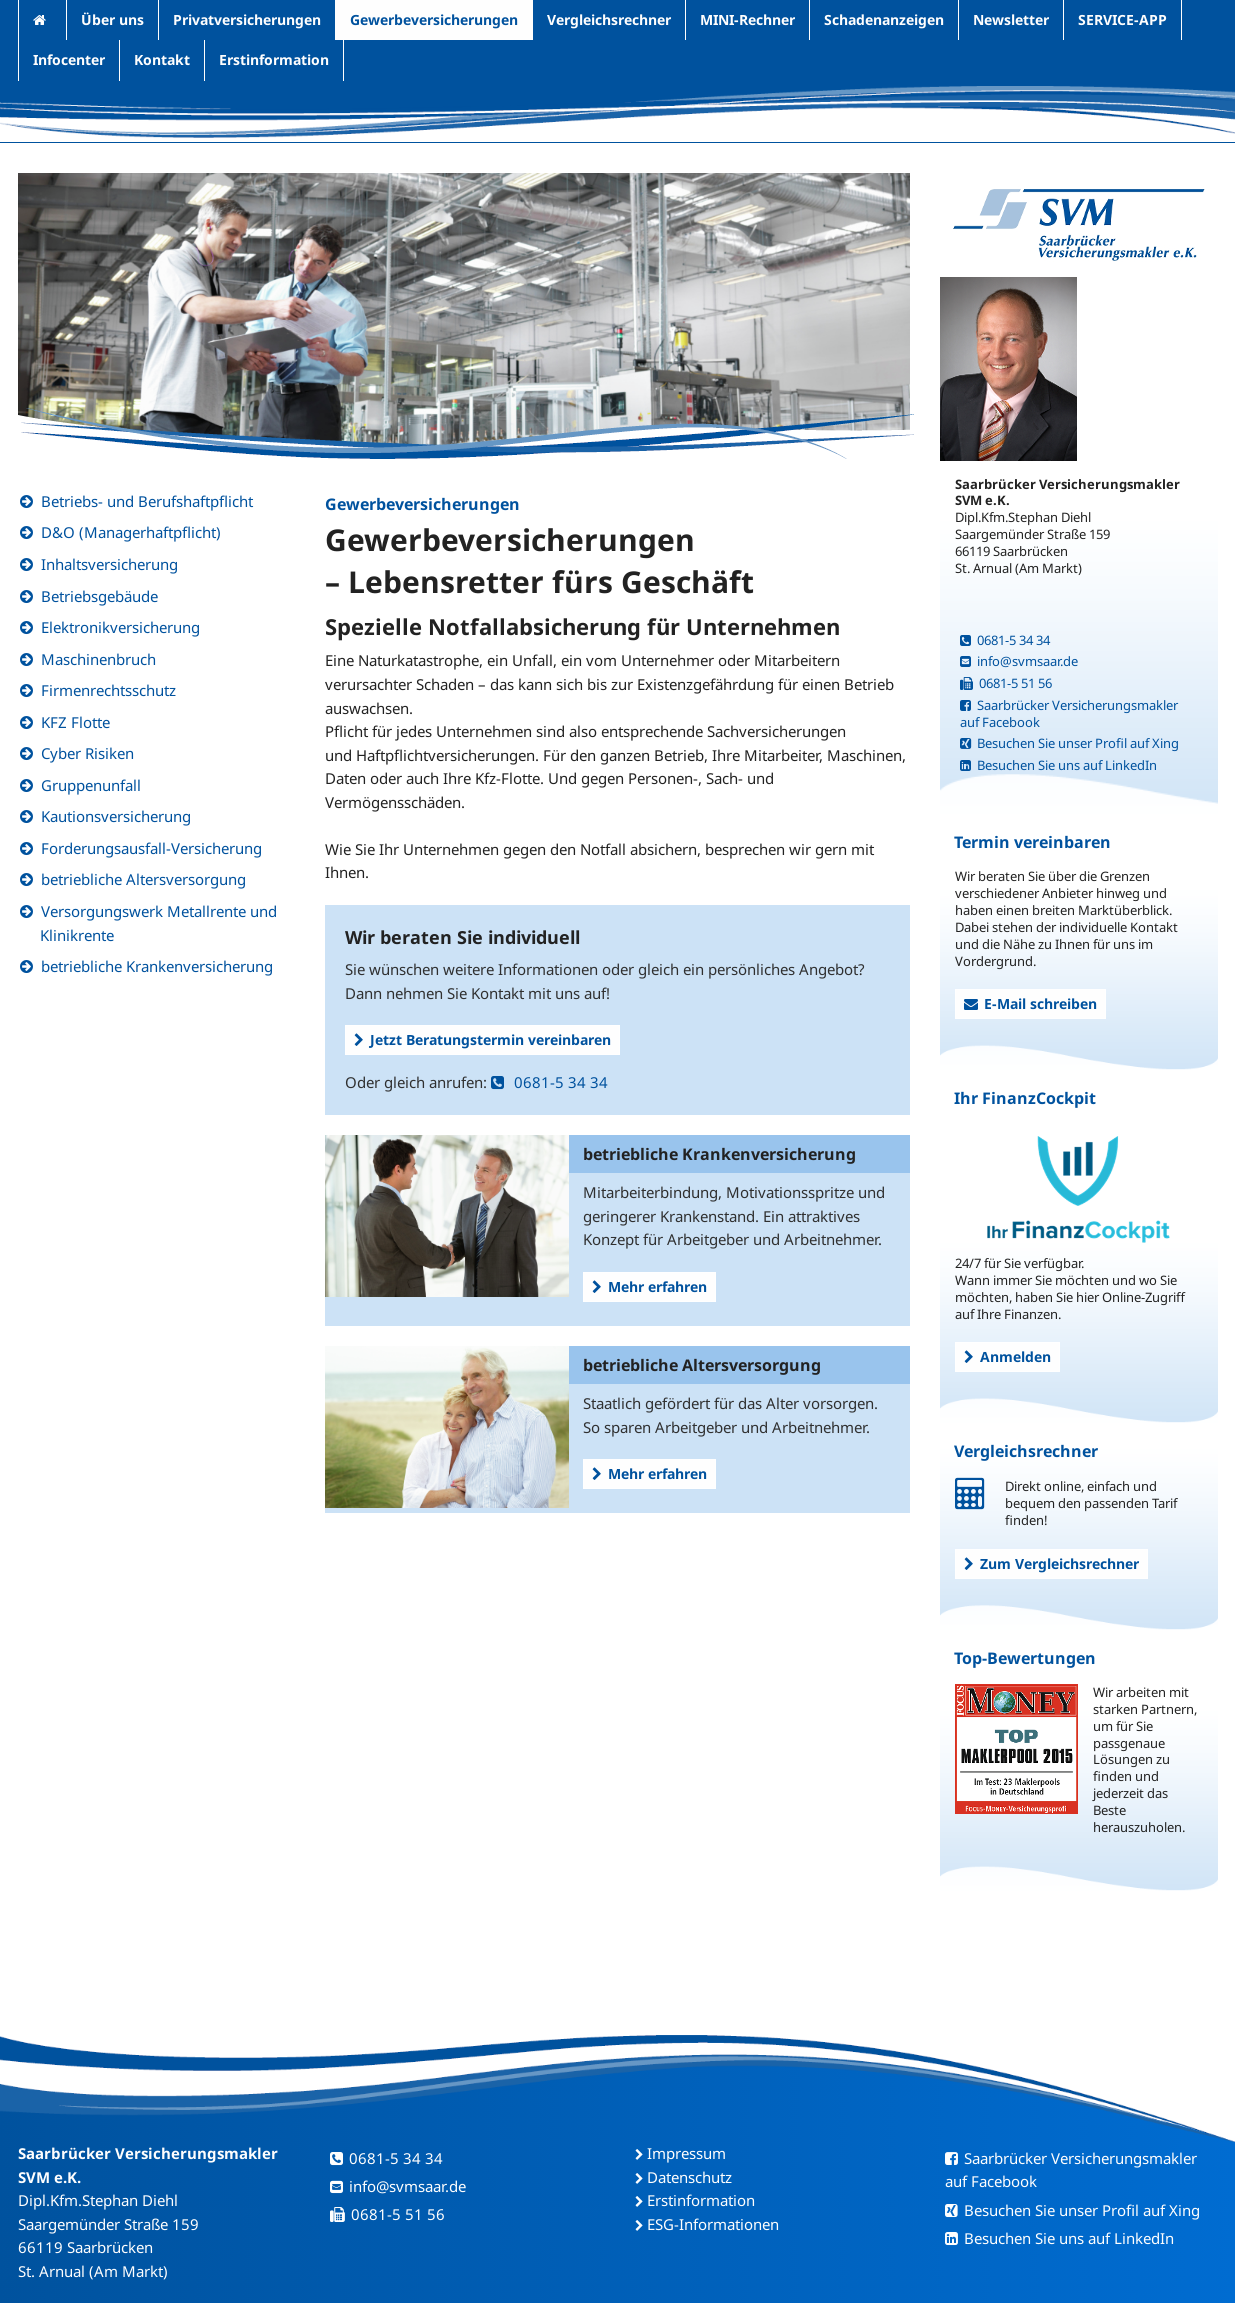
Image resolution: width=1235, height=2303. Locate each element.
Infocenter (69, 59)
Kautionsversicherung (116, 816)
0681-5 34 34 (549, 1082)
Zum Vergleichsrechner (1051, 1563)
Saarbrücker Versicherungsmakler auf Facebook (1069, 713)
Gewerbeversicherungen (434, 19)
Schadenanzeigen (884, 19)
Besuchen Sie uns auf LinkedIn (1058, 765)
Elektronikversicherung (120, 627)
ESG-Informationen (713, 2224)
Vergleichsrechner (609, 19)
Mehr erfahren (649, 1286)
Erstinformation (274, 59)
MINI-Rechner (747, 19)
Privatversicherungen (247, 19)
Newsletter (1011, 19)
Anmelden (1007, 1356)
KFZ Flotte (75, 722)
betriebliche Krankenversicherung (157, 966)
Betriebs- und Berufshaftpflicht (147, 501)
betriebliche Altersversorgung (143, 879)
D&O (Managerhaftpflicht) (131, 532)
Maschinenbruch (98, 659)
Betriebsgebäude (99, 596)
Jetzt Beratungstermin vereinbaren (482, 1039)
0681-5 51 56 (1006, 683)
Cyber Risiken (87, 753)
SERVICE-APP (1122, 19)
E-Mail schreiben (1030, 1003)
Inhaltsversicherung (109, 564)
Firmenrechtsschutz (108, 690)
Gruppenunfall (91, 785)
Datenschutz (689, 2177)
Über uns (112, 19)
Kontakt (162, 59)
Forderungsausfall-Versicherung (151, 848)
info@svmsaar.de (1019, 661)
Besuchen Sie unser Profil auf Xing (1069, 743)
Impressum (686, 2153)
